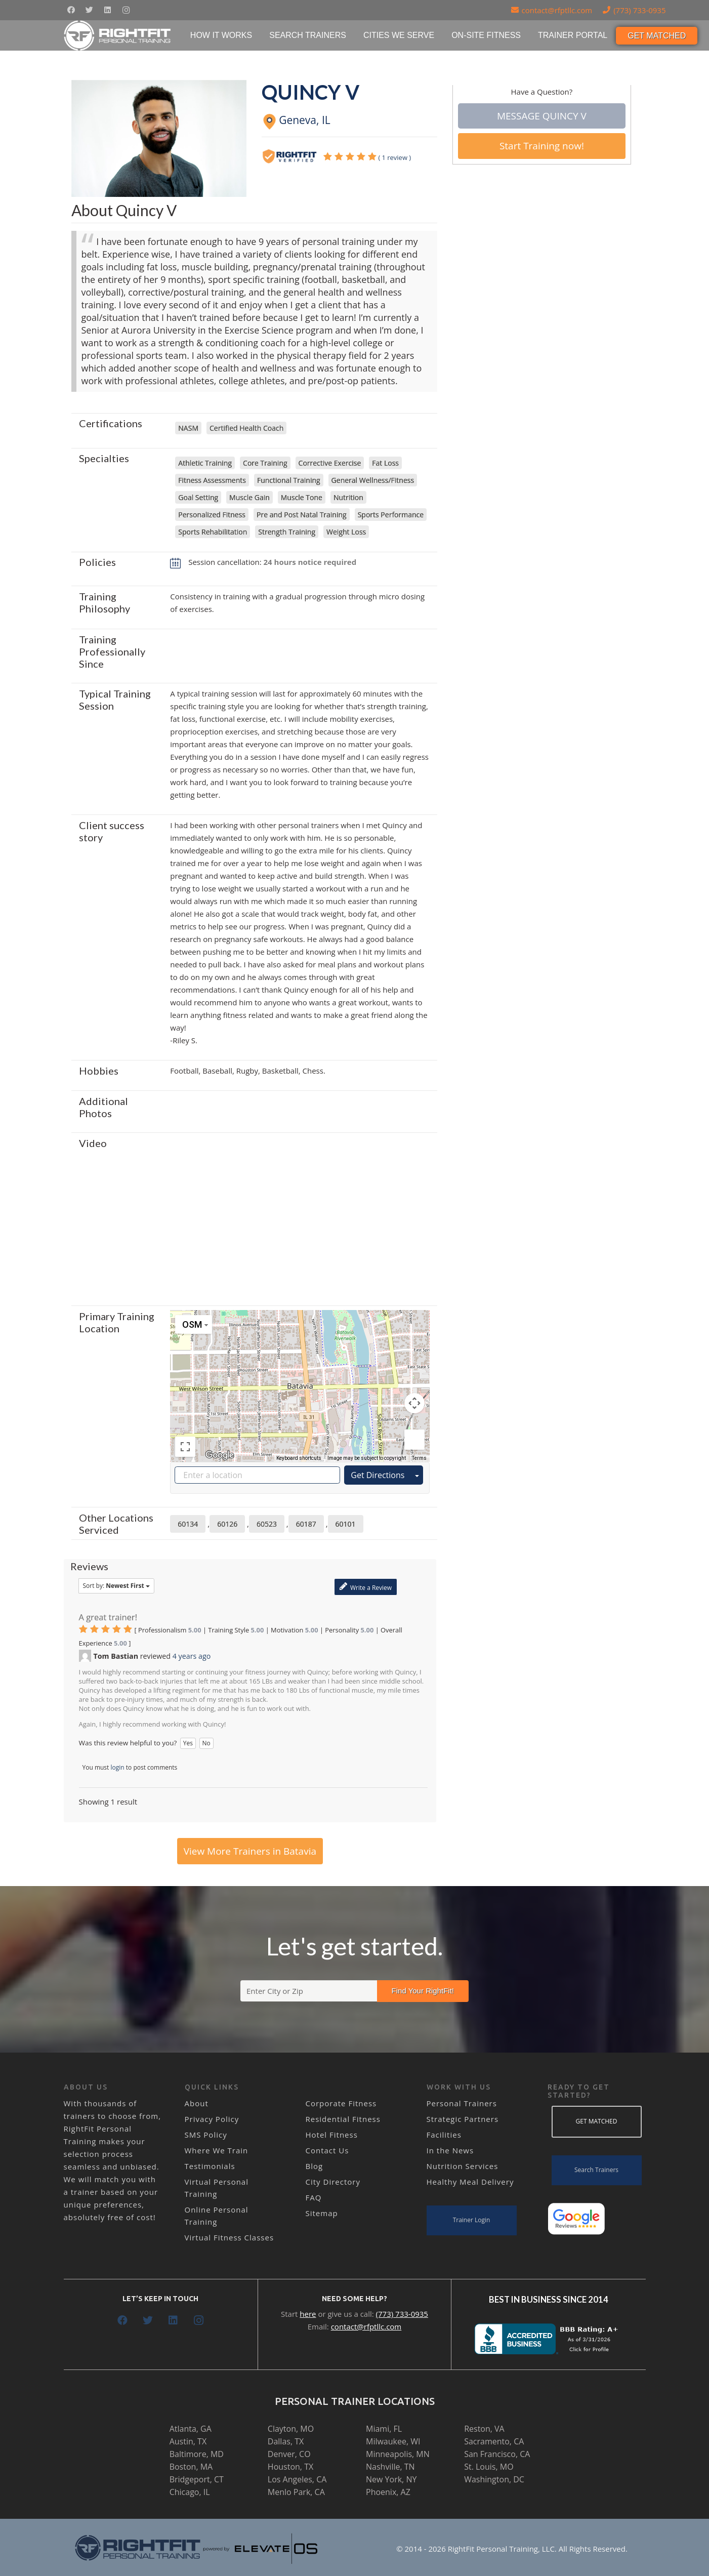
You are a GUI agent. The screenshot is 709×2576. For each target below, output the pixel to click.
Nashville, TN (390, 2466)
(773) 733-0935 (402, 2314)
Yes (188, 1743)
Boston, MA (191, 2466)
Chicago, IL (190, 2492)
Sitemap (322, 2213)
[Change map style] (193, 1324)
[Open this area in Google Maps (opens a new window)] (219, 1455)
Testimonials (210, 2166)
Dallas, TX (286, 2441)
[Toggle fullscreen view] (185, 1447)
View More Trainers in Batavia (250, 1851)
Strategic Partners (463, 2119)
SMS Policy (206, 2135)
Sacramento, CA (494, 2441)
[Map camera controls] (414, 1403)
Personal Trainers (462, 2103)
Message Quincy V (542, 115)
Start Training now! (541, 145)
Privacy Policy (212, 2119)
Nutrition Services (462, 2166)
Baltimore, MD (197, 2454)
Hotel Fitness (332, 2135)
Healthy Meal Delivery (470, 2182)
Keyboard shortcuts (298, 1458)
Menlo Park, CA (296, 2492)
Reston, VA (484, 2428)
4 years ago (192, 1656)
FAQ (314, 2197)
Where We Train (216, 2150)
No (206, 1743)
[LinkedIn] (107, 10)
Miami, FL (384, 2428)
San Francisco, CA (497, 2454)
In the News (450, 2150)
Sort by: (116, 1585)
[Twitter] (89, 10)
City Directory (333, 2182)
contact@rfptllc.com (366, 2326)
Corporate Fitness (341, 2103)
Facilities (444, 2135)
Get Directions (377, 1475)
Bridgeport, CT (197, 2479)
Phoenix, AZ (388, 2492)
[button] (300, 1376)
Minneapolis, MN (398, 2454)
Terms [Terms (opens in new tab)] (419, 1458)
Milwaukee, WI (393, 2441)
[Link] (118, 35)
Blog (314, 2166)
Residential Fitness (343, 2119)
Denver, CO (289, 2454)
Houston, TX (290, 2466)
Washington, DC (494, 2479)
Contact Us (327, 2150)
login (117, 1767)
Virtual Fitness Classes (229, 2237)
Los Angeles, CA (297, 2479)
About (196, 2103)
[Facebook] (71, 10)
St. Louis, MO (488, 2466)
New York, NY (391, 2479)
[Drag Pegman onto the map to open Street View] (414, 1439)
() (367, 157)
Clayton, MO (291, 2428)
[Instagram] (126, 10)
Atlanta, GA (191, 2428)
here (308, 2314)
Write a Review (366, 1586)
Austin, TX (188, 2441)
